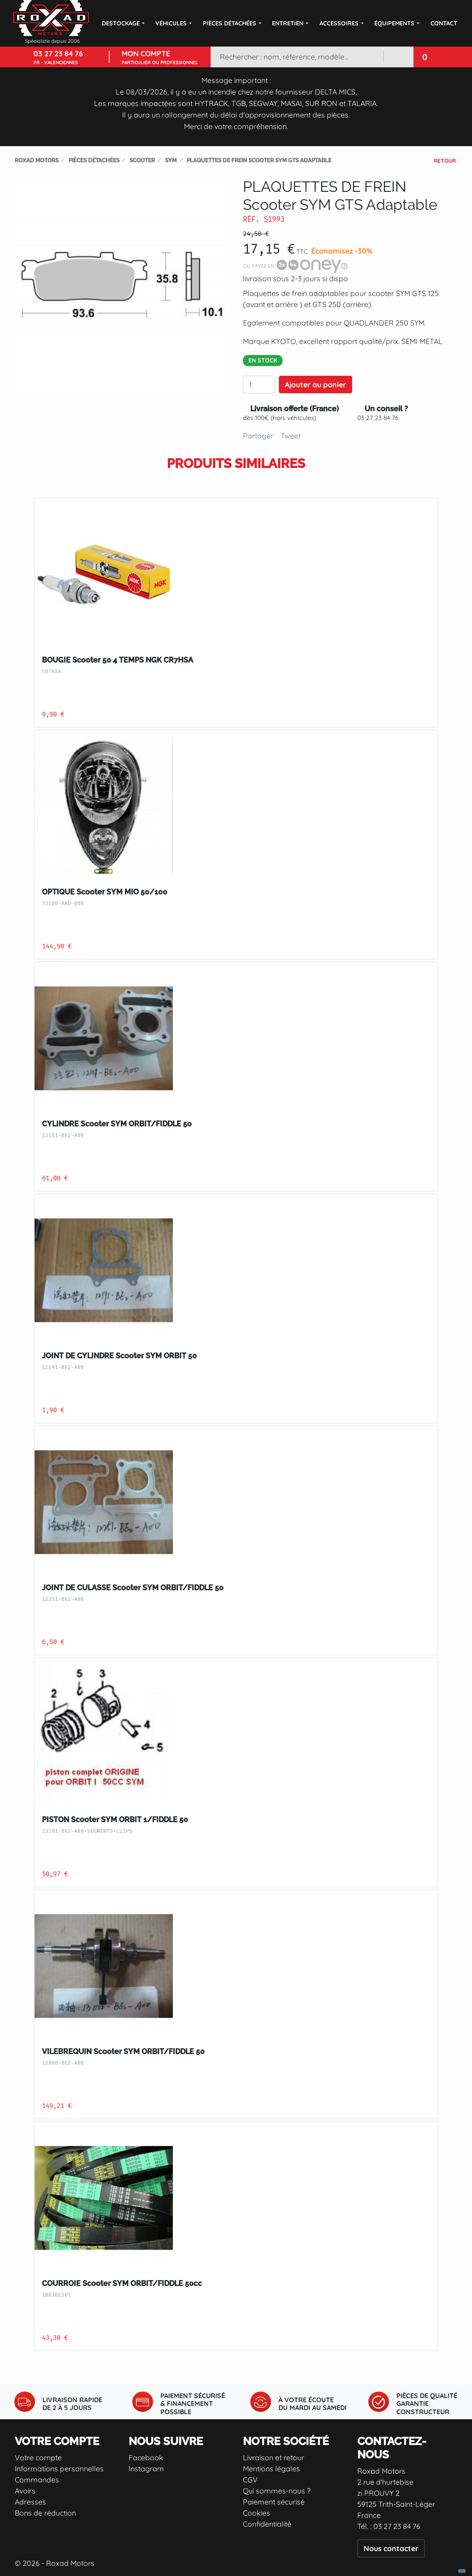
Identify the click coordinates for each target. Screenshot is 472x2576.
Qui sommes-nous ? (277, 2490)
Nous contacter (391, 2548)
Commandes (37, 2479)
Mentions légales (271, 2468)
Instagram (146, 2468)
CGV (250, 2479)
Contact (444, 23)
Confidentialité (267, 2524)
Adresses (30, 2501)
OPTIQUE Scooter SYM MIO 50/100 (104, 892)
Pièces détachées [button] (229, 23)
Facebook (146, 2457)
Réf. (251, 219)
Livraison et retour (273, 2457)
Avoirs (25, 2490)
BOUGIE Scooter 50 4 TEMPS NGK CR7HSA (117, 660)
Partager (258, 435)
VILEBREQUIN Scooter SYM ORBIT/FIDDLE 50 (123, 2051)
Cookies (256, 2512)
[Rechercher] (297, 57)
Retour (445, 160)
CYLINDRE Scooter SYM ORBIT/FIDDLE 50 (117, 1123)
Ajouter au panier (315, 384)
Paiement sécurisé (274, 2501)
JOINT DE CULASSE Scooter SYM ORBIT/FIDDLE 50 (133, 1587)
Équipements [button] (394, 23)
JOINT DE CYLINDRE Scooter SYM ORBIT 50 (119, 1355)
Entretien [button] (287, 23)
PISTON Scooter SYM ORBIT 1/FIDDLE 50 (115, 1819)
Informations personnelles (59, 2468)
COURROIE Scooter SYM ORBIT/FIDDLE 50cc (122, 2283)
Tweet (291, 435)
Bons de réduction (45, 2512)
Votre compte (38, 2457)
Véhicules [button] (171, 23)
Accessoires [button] (339, 23)
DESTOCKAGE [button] (121, 23)
